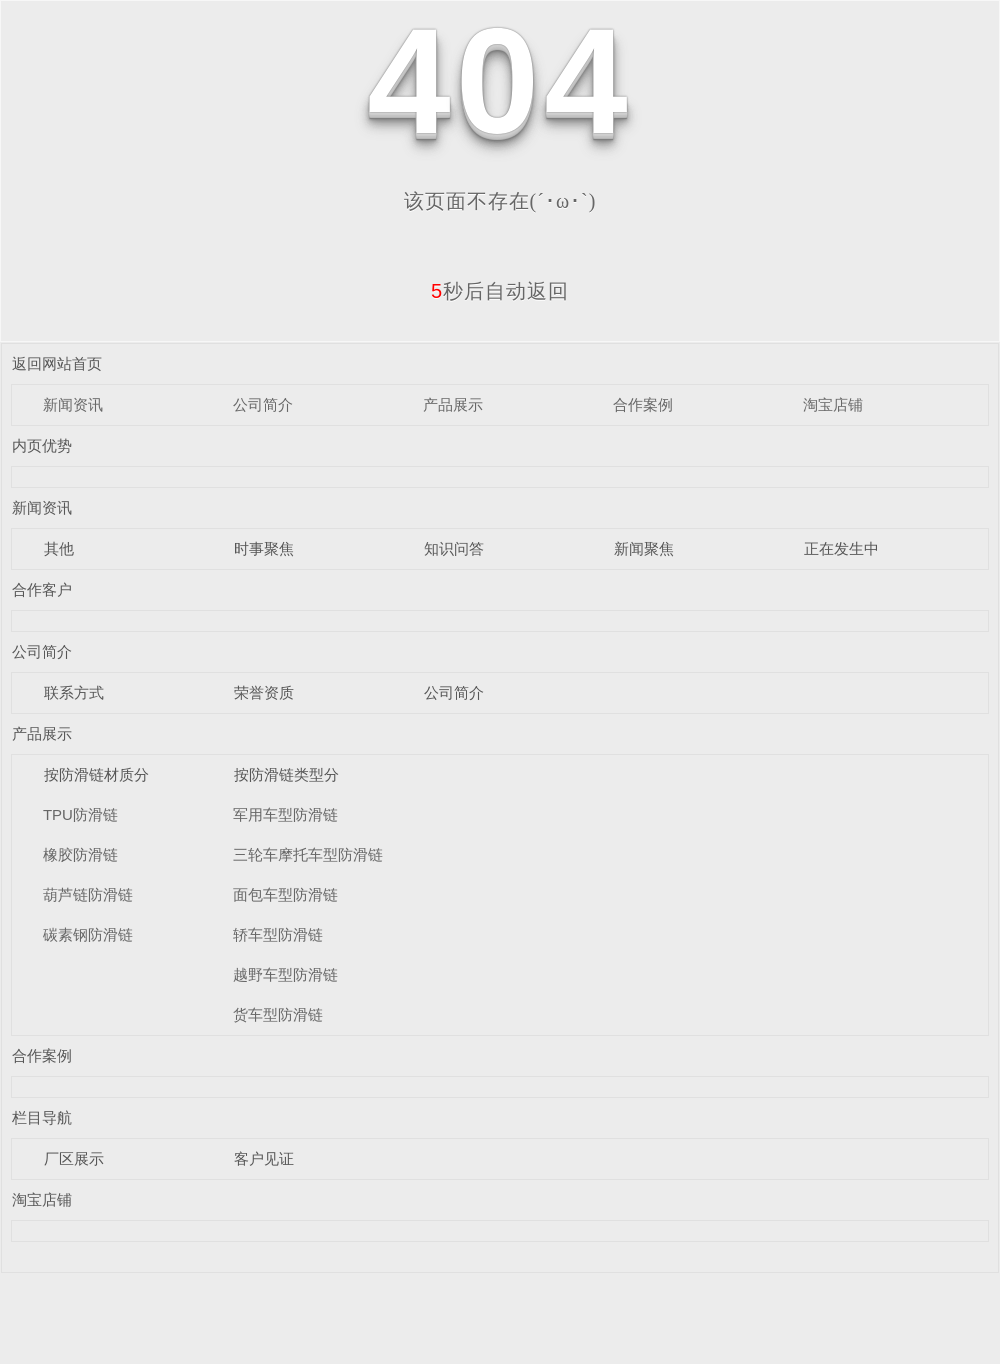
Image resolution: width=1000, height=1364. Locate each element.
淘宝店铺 (833, 404)
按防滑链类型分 (286, 774)
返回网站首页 (57, 363)
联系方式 (74, 692)
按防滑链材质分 (96, 774)
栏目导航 (42, 1117)
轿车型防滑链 (278, 934)
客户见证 (264, 1158)
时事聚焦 (264, 548)
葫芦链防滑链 (88, 894)
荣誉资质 (264, 692)
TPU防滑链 (80, 814)
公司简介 (263, 404)
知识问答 (454, 548)
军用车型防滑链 (285, 814)
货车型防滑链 (278, 1014)
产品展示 (453, 404)
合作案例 (643, 404)
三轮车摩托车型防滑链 (308, 854)
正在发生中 (841, 548)
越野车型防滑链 (285, 974)
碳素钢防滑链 (88, 934)
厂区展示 (74, 1158)
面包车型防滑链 (285, 894)
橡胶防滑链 (80, 854)
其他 (59, 548)
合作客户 (42, 589)
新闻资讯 (73, 404)
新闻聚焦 (644, 548)
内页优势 (42, 445)
